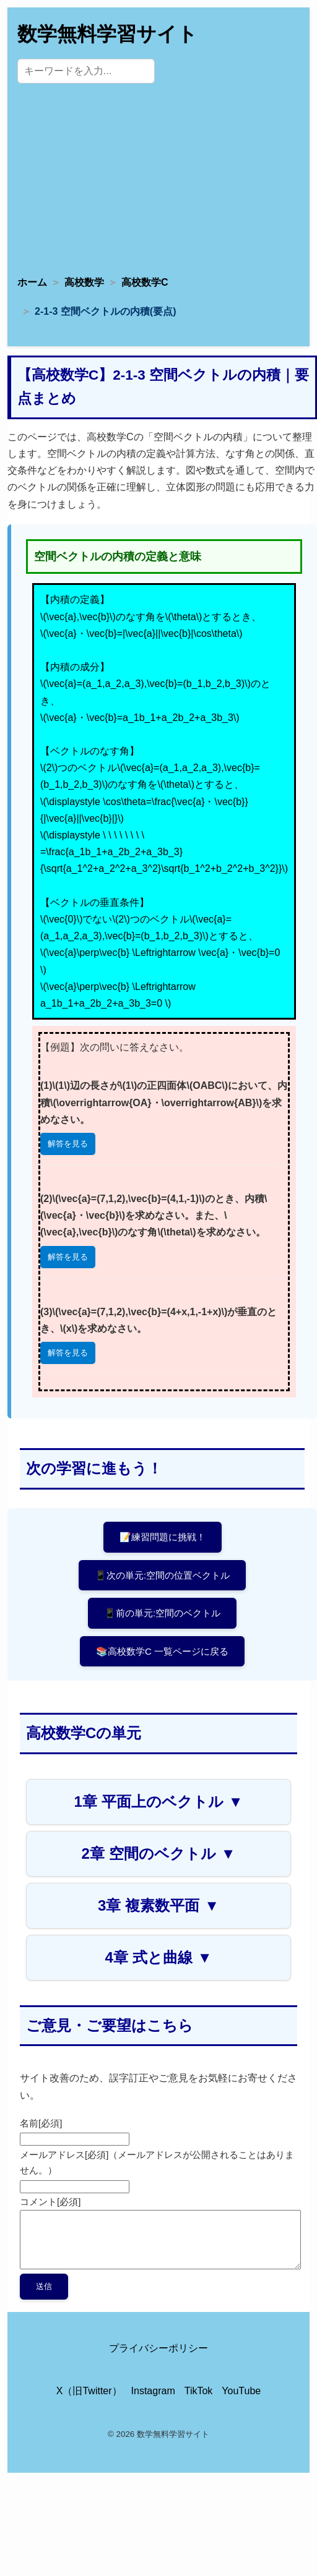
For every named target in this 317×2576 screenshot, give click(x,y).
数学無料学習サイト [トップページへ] (107, 34)
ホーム (32, 282)
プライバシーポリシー (158, 2348)
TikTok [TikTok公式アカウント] (199, 2391)
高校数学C (144, 282)
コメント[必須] (50, 2201)
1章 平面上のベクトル (158, 1801)
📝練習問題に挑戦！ (162, 1537)
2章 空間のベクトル (159, 1853)
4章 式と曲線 (158, 1957)
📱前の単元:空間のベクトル (162, 1613)
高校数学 (84, 282)
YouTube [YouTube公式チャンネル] (241, 2391)
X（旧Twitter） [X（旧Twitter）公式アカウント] (89, 2391)
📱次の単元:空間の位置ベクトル (162, 1575)
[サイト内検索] (86, 71)
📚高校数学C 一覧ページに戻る (162, 1651)
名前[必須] (41, 2123)
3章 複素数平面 (158, 1905)
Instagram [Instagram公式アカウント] (153, 2391)
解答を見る (68, 1143)
